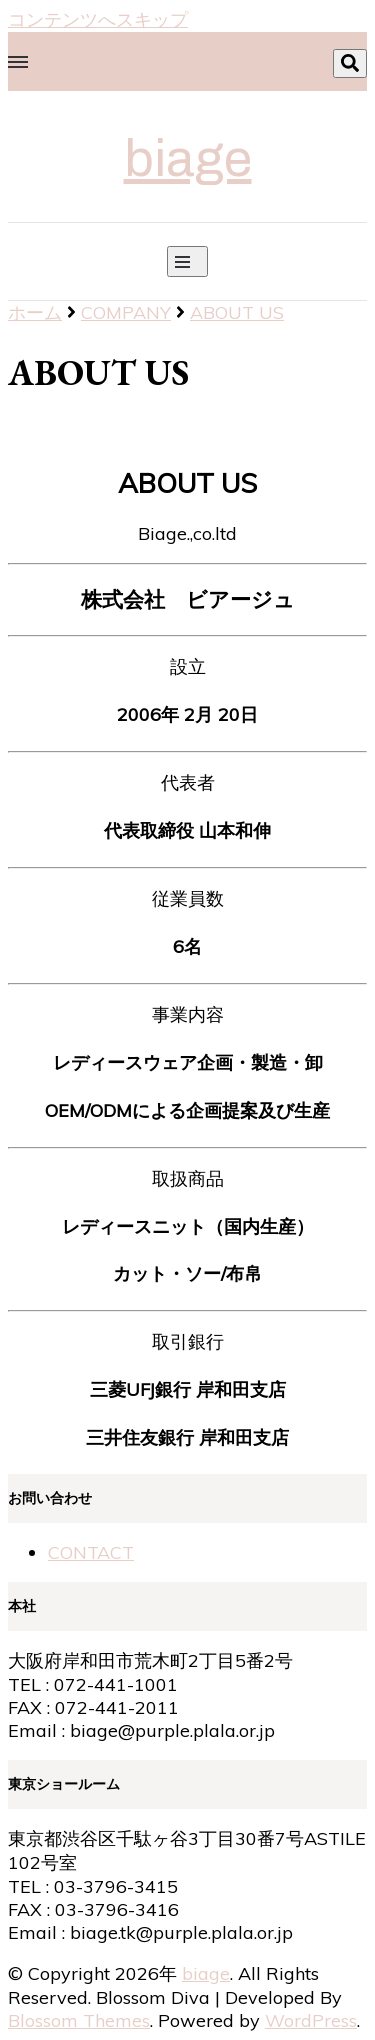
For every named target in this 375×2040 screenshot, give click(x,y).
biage (188, 159)
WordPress (311, 2020)
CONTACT (91, 1552)
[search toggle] (350, 63)
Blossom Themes (79, 2020)
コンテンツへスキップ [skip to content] (98, 19)
